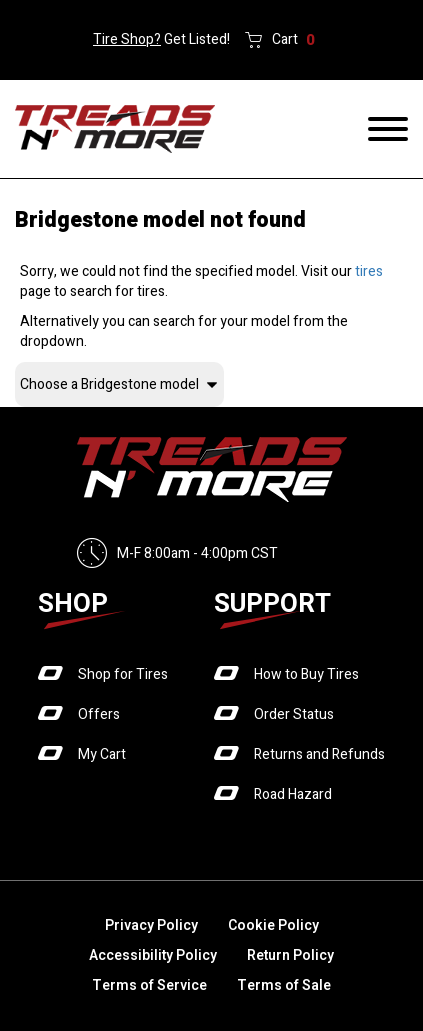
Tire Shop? (127, 39)
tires (369, 271)
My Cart (102, 754)
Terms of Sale (284, 985)
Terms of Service (149, 985)
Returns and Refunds (319, 754)
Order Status (294, 714)
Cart (293, 40)
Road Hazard (293, 794)
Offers (99, 714)
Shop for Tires (123, 674)
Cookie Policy (273, 925)
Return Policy (290, 955)
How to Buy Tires (306, 674)
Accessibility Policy (153, 955)
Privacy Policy (151, 925)
